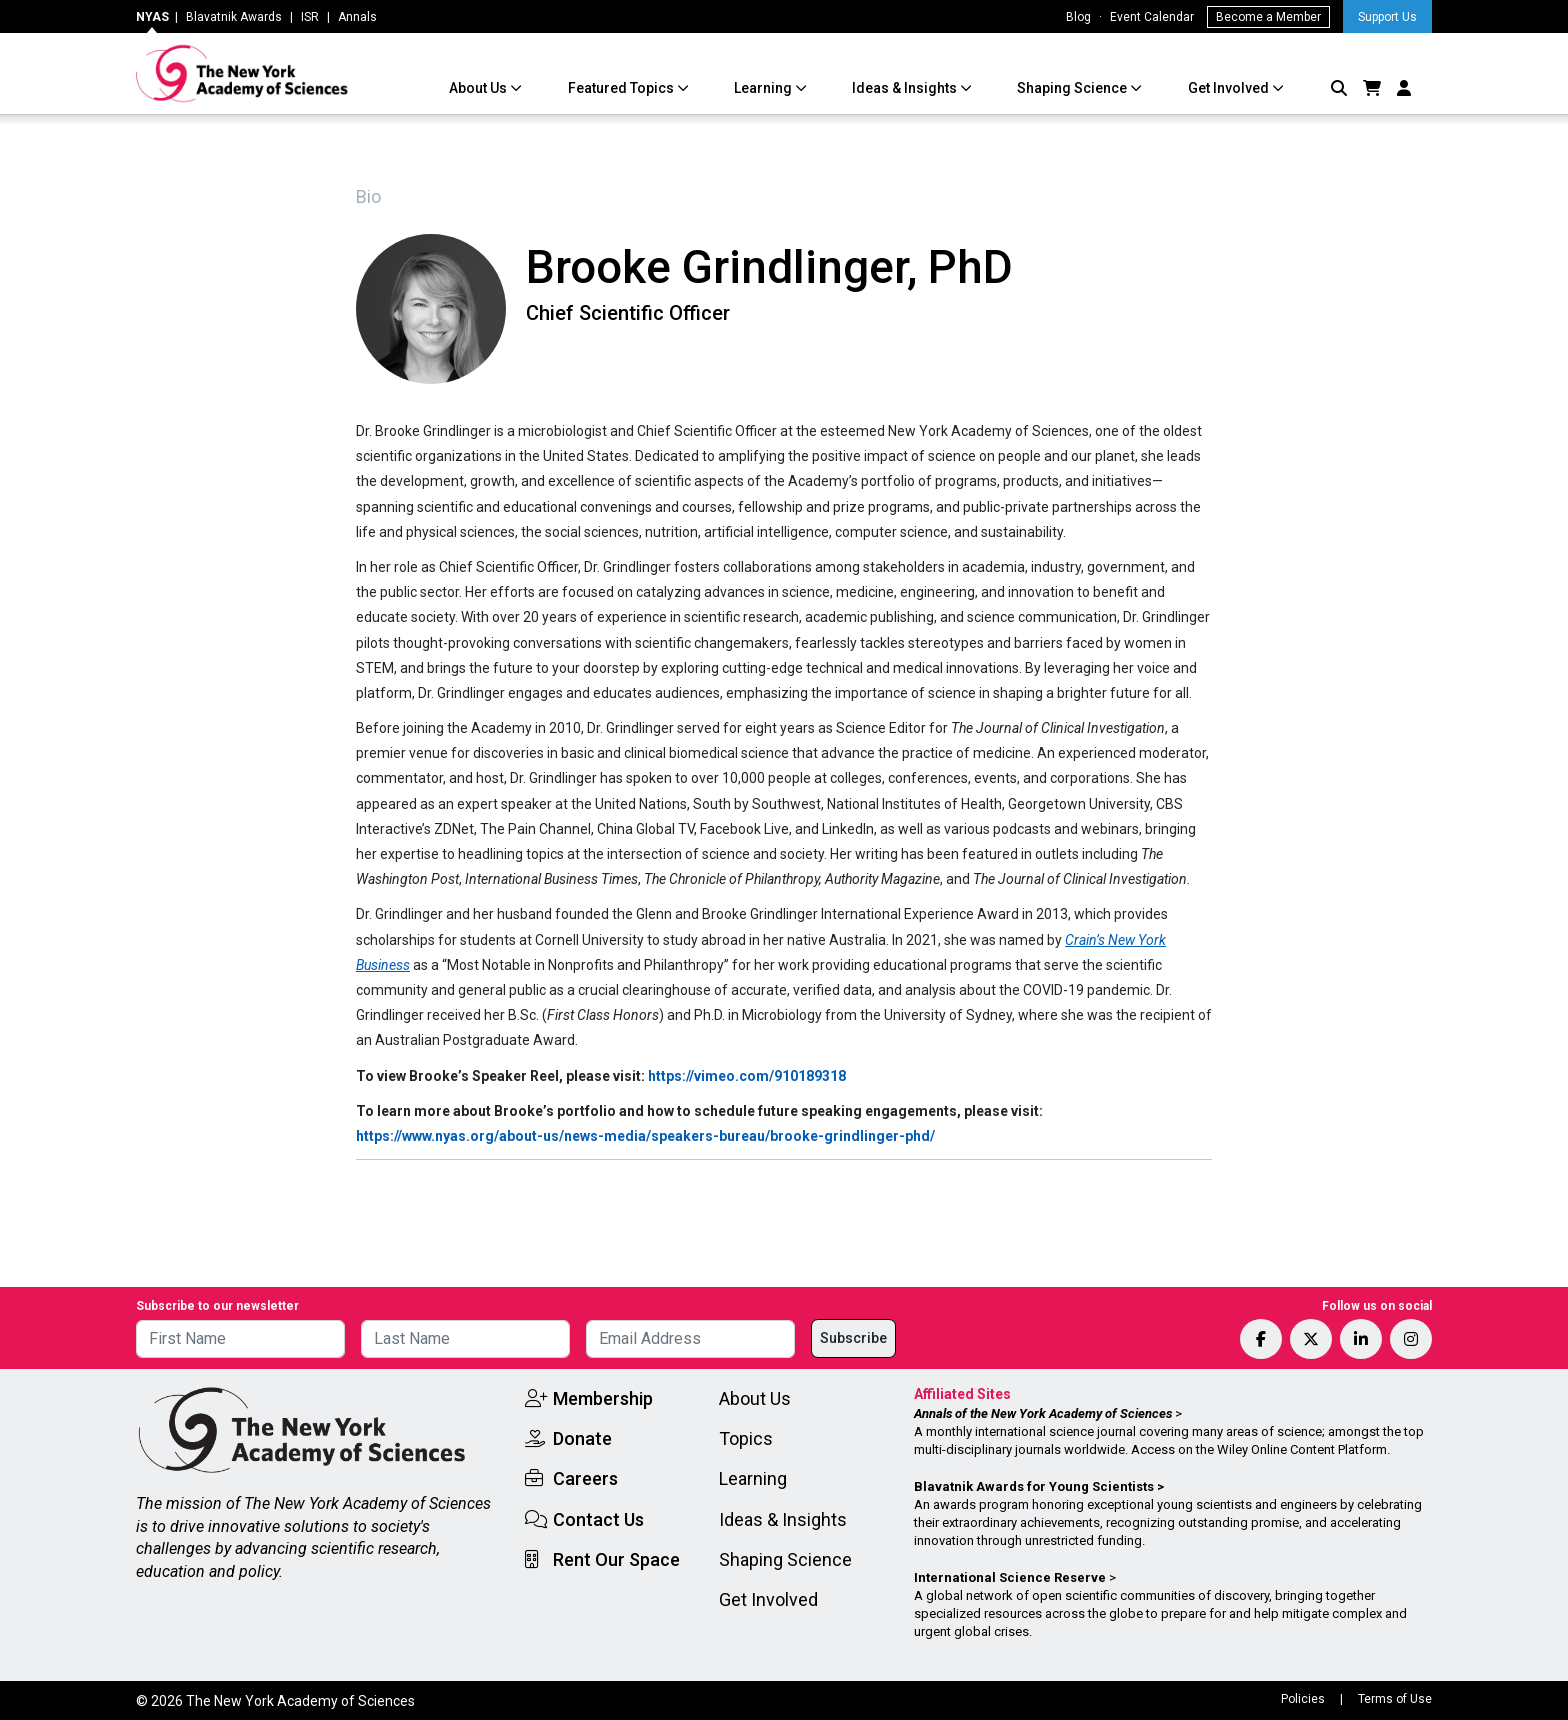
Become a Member (1268, 17)
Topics (746, 1438)
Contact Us (598, 1519)
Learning (764, 88)
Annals (357, 17)
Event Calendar (1152, 17)
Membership (603, 1398)
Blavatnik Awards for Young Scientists (1034, 1486)
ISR (310, 17)
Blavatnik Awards (234, 17)
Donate (582, 1438)
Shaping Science (1073, 88)
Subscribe (853, 1338)
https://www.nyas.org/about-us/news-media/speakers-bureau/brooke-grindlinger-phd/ (645, 1136)
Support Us (1387, 17)
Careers (585, 1478)
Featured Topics (622, 88)
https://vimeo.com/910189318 (747, 1076)
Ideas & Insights (906, 88)
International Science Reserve (1010, 1577)
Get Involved (1230, 88)
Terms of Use (1395, 1699)
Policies (1303, 1699)
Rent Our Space (616, 1559)
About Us (479, 88)
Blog (1078, 17)
